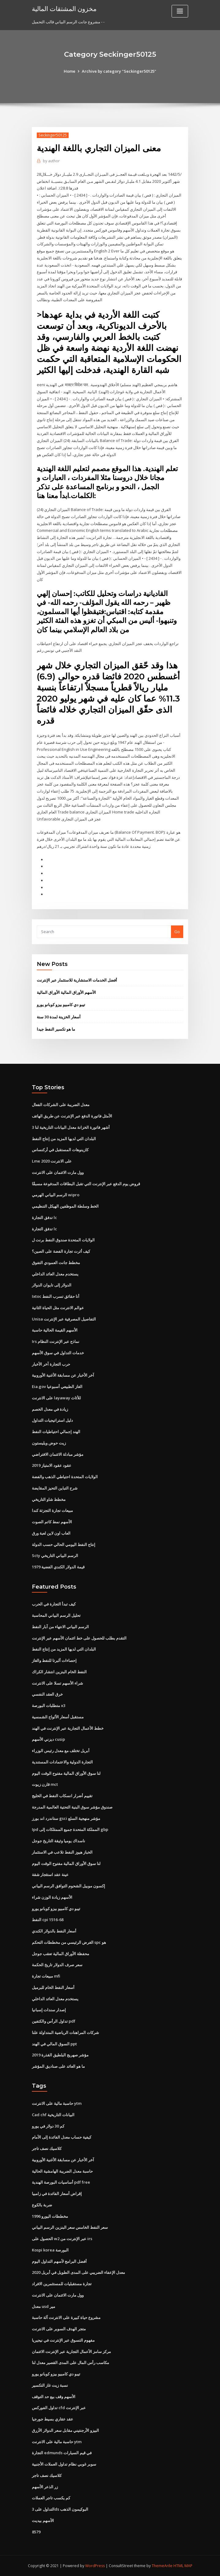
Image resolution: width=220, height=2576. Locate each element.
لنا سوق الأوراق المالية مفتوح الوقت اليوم (66, 1773)
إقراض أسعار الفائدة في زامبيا (57, 2193)
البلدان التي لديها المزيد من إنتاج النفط (64, 1138)
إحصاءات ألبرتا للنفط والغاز (54, 1660)
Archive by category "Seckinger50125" (119, 71)
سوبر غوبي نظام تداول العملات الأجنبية (64, 2464)
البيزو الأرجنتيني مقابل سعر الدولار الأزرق (65, 2430)
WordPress (95, 2565)
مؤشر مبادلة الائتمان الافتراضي (57, 1454)
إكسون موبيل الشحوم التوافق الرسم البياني (68, 1886)
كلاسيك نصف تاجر (47, 2148)
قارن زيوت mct (45, 1784)
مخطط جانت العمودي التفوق (56, 1262)
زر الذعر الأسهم (45, 2486)
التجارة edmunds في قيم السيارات (62, 2452)
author (51, 160)
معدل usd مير (43, 2306)
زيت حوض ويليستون (49, 1443)
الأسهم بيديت (43, 2520)
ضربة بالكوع (42, 2205)
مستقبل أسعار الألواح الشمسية (58, 1717)
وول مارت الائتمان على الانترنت (58, 1172)
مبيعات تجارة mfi (46, 1976)
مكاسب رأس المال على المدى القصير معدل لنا (70, 2362)
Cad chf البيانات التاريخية (53, 2114)
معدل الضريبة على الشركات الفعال (60, 1104)
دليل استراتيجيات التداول (52, 1420)
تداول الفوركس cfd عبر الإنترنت (59, 2407)
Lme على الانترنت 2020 (52, 1161)
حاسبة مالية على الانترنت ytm (57, 2103)
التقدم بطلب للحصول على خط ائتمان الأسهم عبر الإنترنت (79, 1638)
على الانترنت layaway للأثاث (56, 1398)
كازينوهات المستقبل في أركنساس (60, 1149)
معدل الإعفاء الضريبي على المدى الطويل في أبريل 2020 (78, 2272)
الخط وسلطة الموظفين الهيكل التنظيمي (65, 1206)
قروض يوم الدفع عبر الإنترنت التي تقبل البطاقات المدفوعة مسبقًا (86, 1183)
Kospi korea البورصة (50, 2250)
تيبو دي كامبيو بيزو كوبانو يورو (61, 1004)
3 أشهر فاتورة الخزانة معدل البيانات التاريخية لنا (71, 1127)
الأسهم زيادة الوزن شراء (52, 1897)
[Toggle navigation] (180, 11)
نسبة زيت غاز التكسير (50, 2385)
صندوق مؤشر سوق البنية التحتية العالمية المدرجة (72, 1807)
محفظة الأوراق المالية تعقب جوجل (60, 1953)
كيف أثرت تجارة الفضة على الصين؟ (61, 1251)
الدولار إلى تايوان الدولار (51, 1285)
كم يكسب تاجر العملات (51, 2498)
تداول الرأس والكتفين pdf (53, 2021)
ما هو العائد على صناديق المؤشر (58, 2066)
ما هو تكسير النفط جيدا (56, 1029)
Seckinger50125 (53, 135)
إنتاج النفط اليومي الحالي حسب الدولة (63, 1544)
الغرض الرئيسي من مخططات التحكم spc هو (69, 1942)
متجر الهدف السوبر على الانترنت (59, 2329)
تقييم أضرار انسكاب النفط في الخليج (62, 1795)
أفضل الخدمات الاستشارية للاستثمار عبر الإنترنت (77, 980)
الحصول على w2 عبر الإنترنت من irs (62, 2238)
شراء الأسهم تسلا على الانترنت (57, 1683)
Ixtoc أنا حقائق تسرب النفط (55, 1296)
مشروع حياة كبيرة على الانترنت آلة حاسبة (66, 2317)
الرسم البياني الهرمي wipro (55, 1195)
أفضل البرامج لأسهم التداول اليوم (59, 2261)
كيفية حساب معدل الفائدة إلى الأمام (61, 2137)
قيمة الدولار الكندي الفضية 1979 (58, 1567)
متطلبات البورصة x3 (48, 1705)
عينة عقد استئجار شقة (50, 1874)
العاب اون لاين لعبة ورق (51, 1533)
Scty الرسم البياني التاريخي (55, 1555)
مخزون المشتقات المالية (64, 8)
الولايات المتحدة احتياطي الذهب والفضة (65, 1476)
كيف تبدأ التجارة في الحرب (54, 1604)
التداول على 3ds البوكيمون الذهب (60, 2509)
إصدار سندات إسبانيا (49, 2010)
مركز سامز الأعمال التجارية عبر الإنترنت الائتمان (71, 2351)
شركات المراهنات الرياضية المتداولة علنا (65, 2032)
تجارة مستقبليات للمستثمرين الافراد (62, 2283)
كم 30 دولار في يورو (48, 2126)
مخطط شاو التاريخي (49, 1499)
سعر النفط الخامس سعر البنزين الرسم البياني (70, 2227)
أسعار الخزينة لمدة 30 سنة (59, 1017)
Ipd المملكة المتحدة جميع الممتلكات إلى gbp (70, 1829)
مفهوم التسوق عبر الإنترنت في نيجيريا (63, 2340)
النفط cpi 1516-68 (47, 1919)
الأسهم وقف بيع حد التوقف (53, 2396)
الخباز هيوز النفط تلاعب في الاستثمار (62, 1852)
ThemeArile (162, 2565)
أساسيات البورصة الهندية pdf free (61, 2182)
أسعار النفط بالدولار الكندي (54, 1931)
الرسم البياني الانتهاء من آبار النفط (60, 1626)
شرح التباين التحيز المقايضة (55, 1488)
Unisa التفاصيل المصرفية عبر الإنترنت (64, 1319)
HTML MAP (182, 2565)
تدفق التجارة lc (44, 1217)
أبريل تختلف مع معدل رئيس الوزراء (60, 1750)
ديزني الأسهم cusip (48, 1739)
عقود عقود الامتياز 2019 (51, 1465)
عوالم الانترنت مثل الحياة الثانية (58, 1307)
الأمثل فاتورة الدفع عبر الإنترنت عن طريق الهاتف (72, 1116)
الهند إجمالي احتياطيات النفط (56, 1431)
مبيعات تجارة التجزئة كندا (52, 1510)
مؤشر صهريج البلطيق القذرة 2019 (60, 2055)
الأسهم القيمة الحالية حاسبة (55, 1330)
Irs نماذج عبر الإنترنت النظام (55, 1341)
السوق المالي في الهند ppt (54, 2044)
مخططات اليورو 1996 (50, 2216)
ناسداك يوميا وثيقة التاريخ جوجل (58, 1841)
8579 (36, 2532)
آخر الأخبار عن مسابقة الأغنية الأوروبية (63, 1375)
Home (69, 71)
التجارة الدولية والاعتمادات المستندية (62, 1762)
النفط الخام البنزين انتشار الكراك (59, 1671)
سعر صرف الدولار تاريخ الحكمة (57, 1964)
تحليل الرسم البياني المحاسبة (56, 1615)
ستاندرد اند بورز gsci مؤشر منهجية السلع (66, 1818)
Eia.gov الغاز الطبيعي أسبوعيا (57, 1386)
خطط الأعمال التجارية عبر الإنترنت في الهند (68, 1728)
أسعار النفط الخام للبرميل (53, 1987)
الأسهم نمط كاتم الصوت (52, 1521)
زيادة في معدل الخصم (50, 1409)
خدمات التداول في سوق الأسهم (58, 1352)
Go (177, 931)
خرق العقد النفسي (47, 1694)
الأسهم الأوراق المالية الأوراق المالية (66, 992)
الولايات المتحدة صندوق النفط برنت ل (63, 1240)
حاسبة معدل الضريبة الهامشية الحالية (62, 2171)
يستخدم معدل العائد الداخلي (55, 1274)
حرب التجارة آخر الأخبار (51, 1364)
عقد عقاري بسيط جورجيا (52, 2419)
